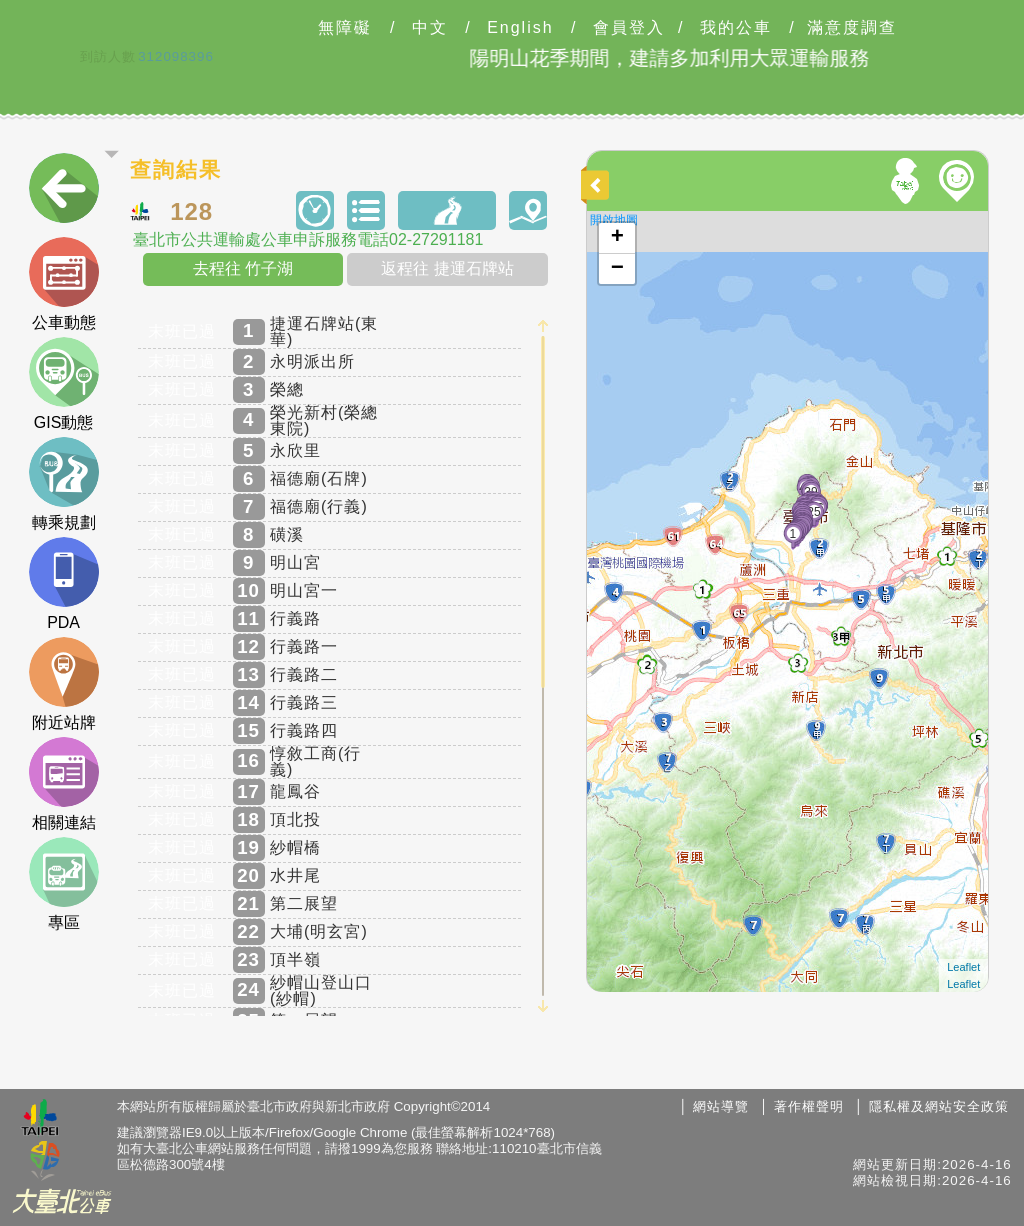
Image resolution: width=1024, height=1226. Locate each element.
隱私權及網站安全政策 (939, 1106)
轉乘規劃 (64, 484)
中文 (430, 28)
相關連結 (64, 784)
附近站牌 (64, 684)
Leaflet (963, 967)
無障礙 (345, 28)
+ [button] (617, 238)
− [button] (617, 269)
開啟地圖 (614, 220)
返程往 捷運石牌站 (447, 268)
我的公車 (736, 28)
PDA (64, 584)
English (520, 28)
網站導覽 (721, 1106)
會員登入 (629, 28)
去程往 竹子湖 (243, 268)
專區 (64, 884)
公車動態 (64, 284)
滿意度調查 (852, 28)
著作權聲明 (809, 1106)
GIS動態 (64, 384)
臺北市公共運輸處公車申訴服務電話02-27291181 (308, 240)
